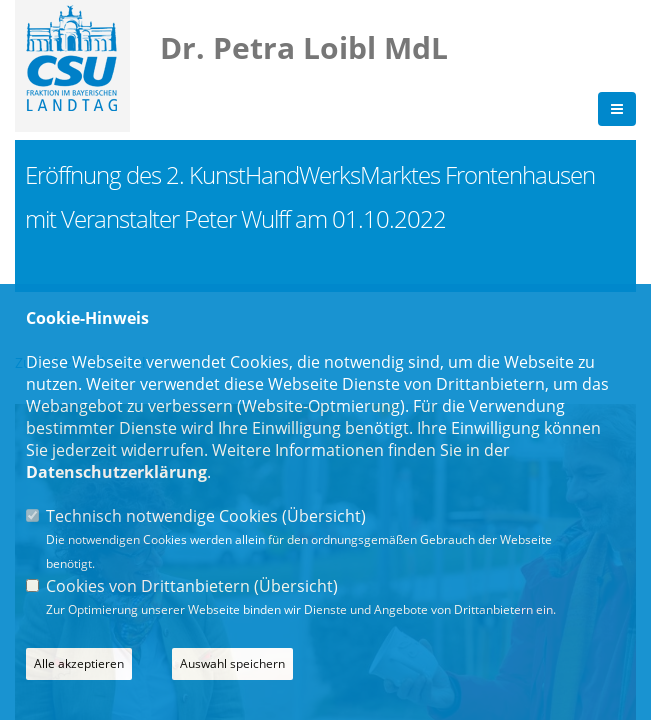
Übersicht (324, 516)
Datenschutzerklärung (116, 472)
